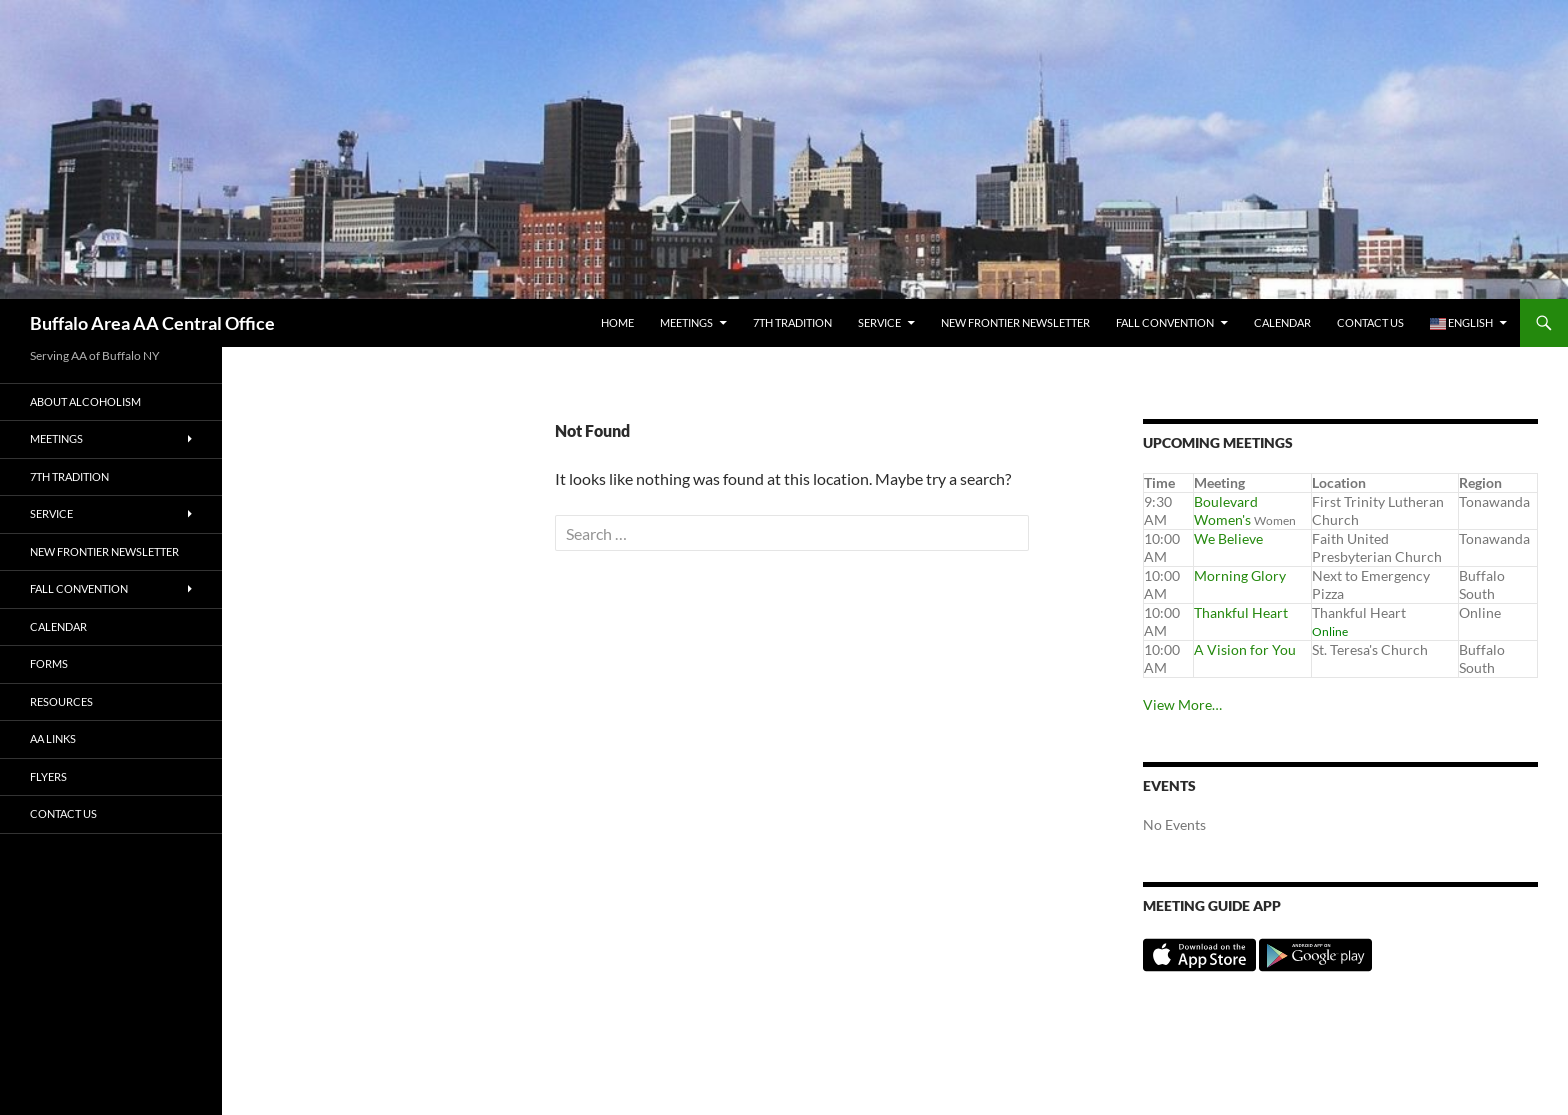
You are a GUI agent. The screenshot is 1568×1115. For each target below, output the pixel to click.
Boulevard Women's (1226, 510)
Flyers (48, 776)
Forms (49, 663)
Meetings (686, 322)
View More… (1182, 704)
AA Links (53, 738)
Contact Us (1370, 322)
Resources (61, 701)
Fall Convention (1165, 322)
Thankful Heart (1241, 612)
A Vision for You (1245, 649)
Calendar (1282, 322)
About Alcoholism (85, 401)
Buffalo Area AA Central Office (152, 323)
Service (879, 322)
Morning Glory (1240, 575)
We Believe (1228, 538)
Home (617, 322)
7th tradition (792, 322)
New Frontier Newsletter (1015, 322)
